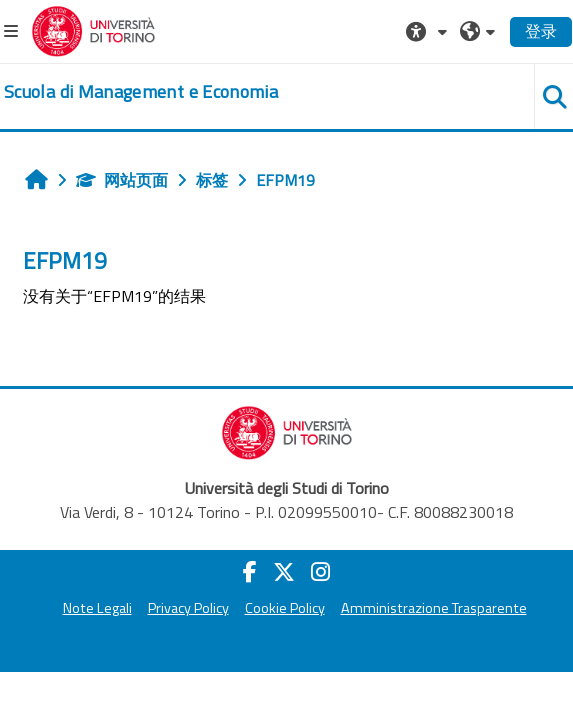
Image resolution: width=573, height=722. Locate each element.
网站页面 (122, 180)
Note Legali (97, 608)
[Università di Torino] (93, 29)
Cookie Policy (285, 608)
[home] (141, 92)
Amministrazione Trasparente (434, 608)
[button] (429, 31)
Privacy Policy (188, 608)
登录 (541, 31)
